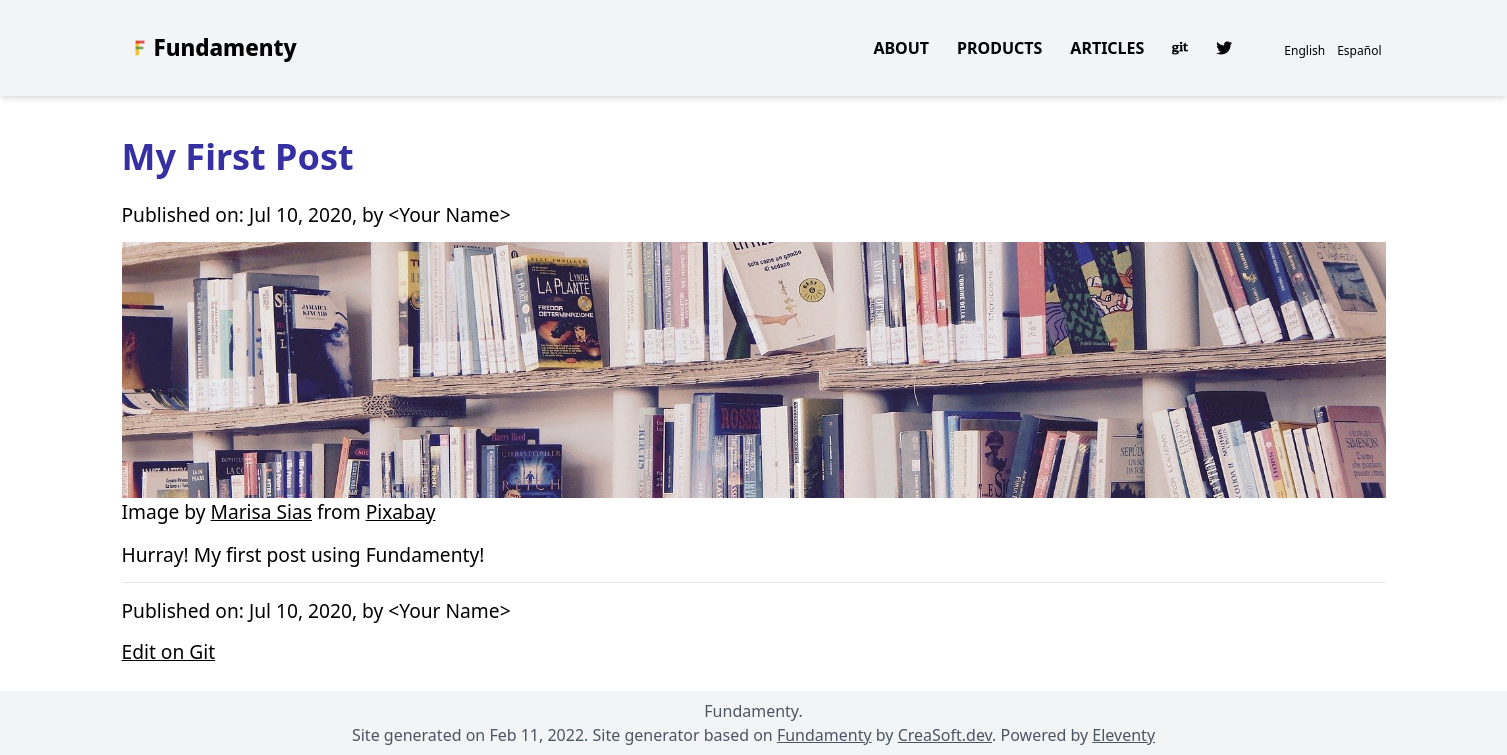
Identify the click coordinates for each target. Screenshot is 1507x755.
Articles (1107, 48)
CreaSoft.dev (945, 735)
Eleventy (1123, 735)
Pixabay (401, 511)
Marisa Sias (261, 511)
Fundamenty (225, 47)
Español (1359, 50)
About (901, 48)
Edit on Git (169, 651)
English (1304, 50)
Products (999, 48)
